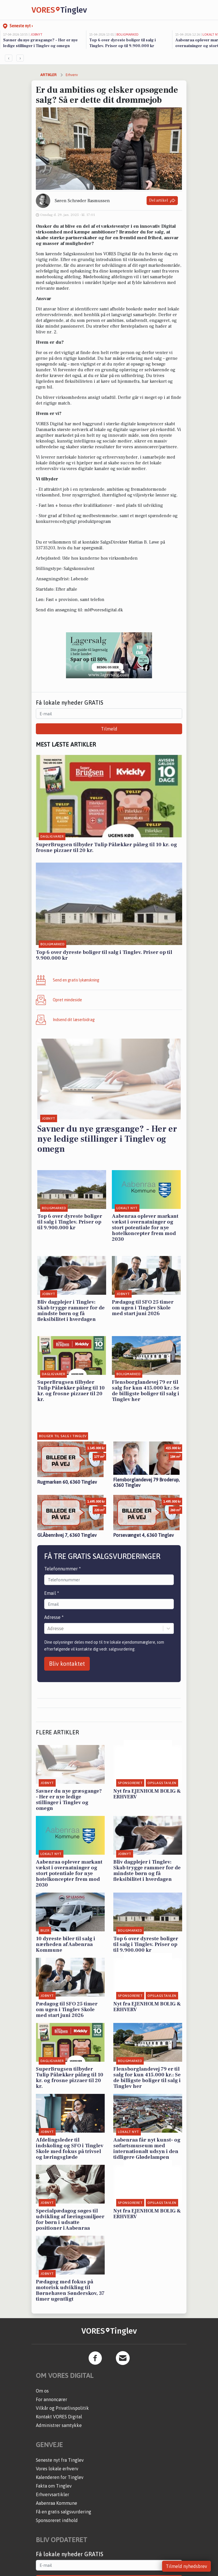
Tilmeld (109, 728)
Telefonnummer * (62, 1568)
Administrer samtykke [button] (59, 2425)
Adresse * (54, 1617)
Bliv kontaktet (67, 1663)
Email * (51, 1593)
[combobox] (47, 1628)
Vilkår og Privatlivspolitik (62, 2408)
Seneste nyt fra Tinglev (60, 2460)
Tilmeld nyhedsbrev (186, 2566)
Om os (42, 2390)
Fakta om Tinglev (54, 2485)
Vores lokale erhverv (57, 2468)
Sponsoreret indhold (57, 2520)
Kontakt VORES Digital (59, 2416)
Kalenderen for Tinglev (59, 2477)
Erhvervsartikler (52, 2494)
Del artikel (162, 200)
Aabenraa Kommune (56, 2503)
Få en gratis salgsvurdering (63, 2511)
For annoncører (51, 2399)
